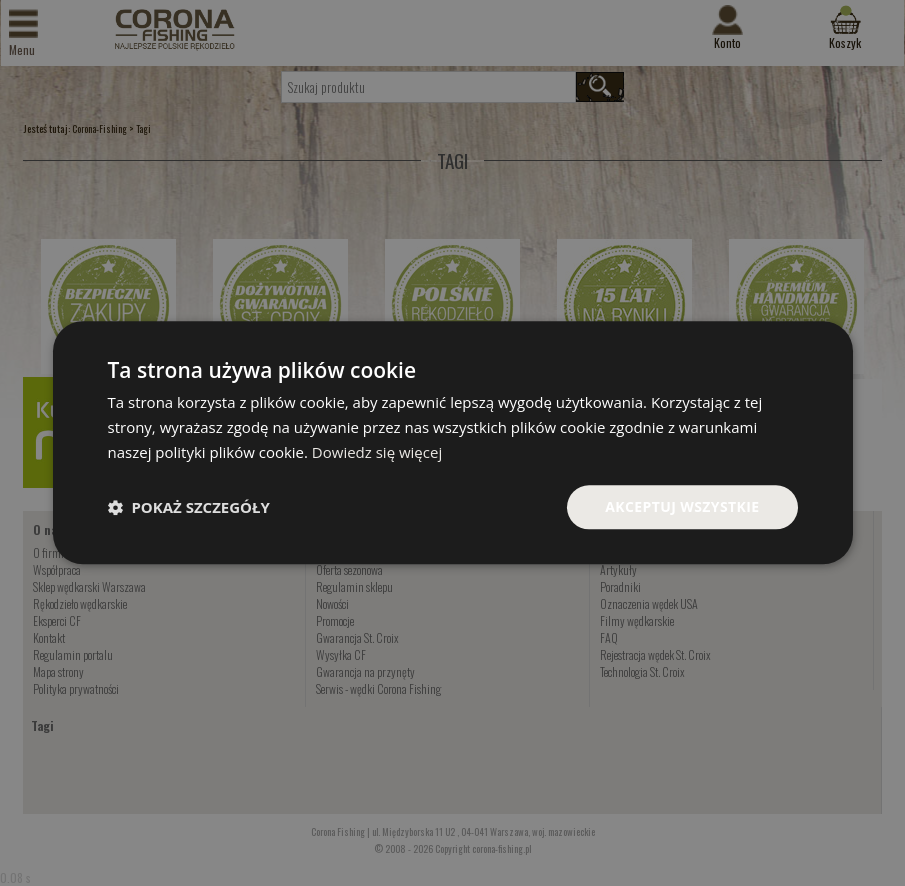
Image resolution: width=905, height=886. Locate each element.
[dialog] (453, 442)
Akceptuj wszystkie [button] (682, 506)
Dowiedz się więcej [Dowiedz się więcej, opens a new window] (377, 452)
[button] (189, 507)
